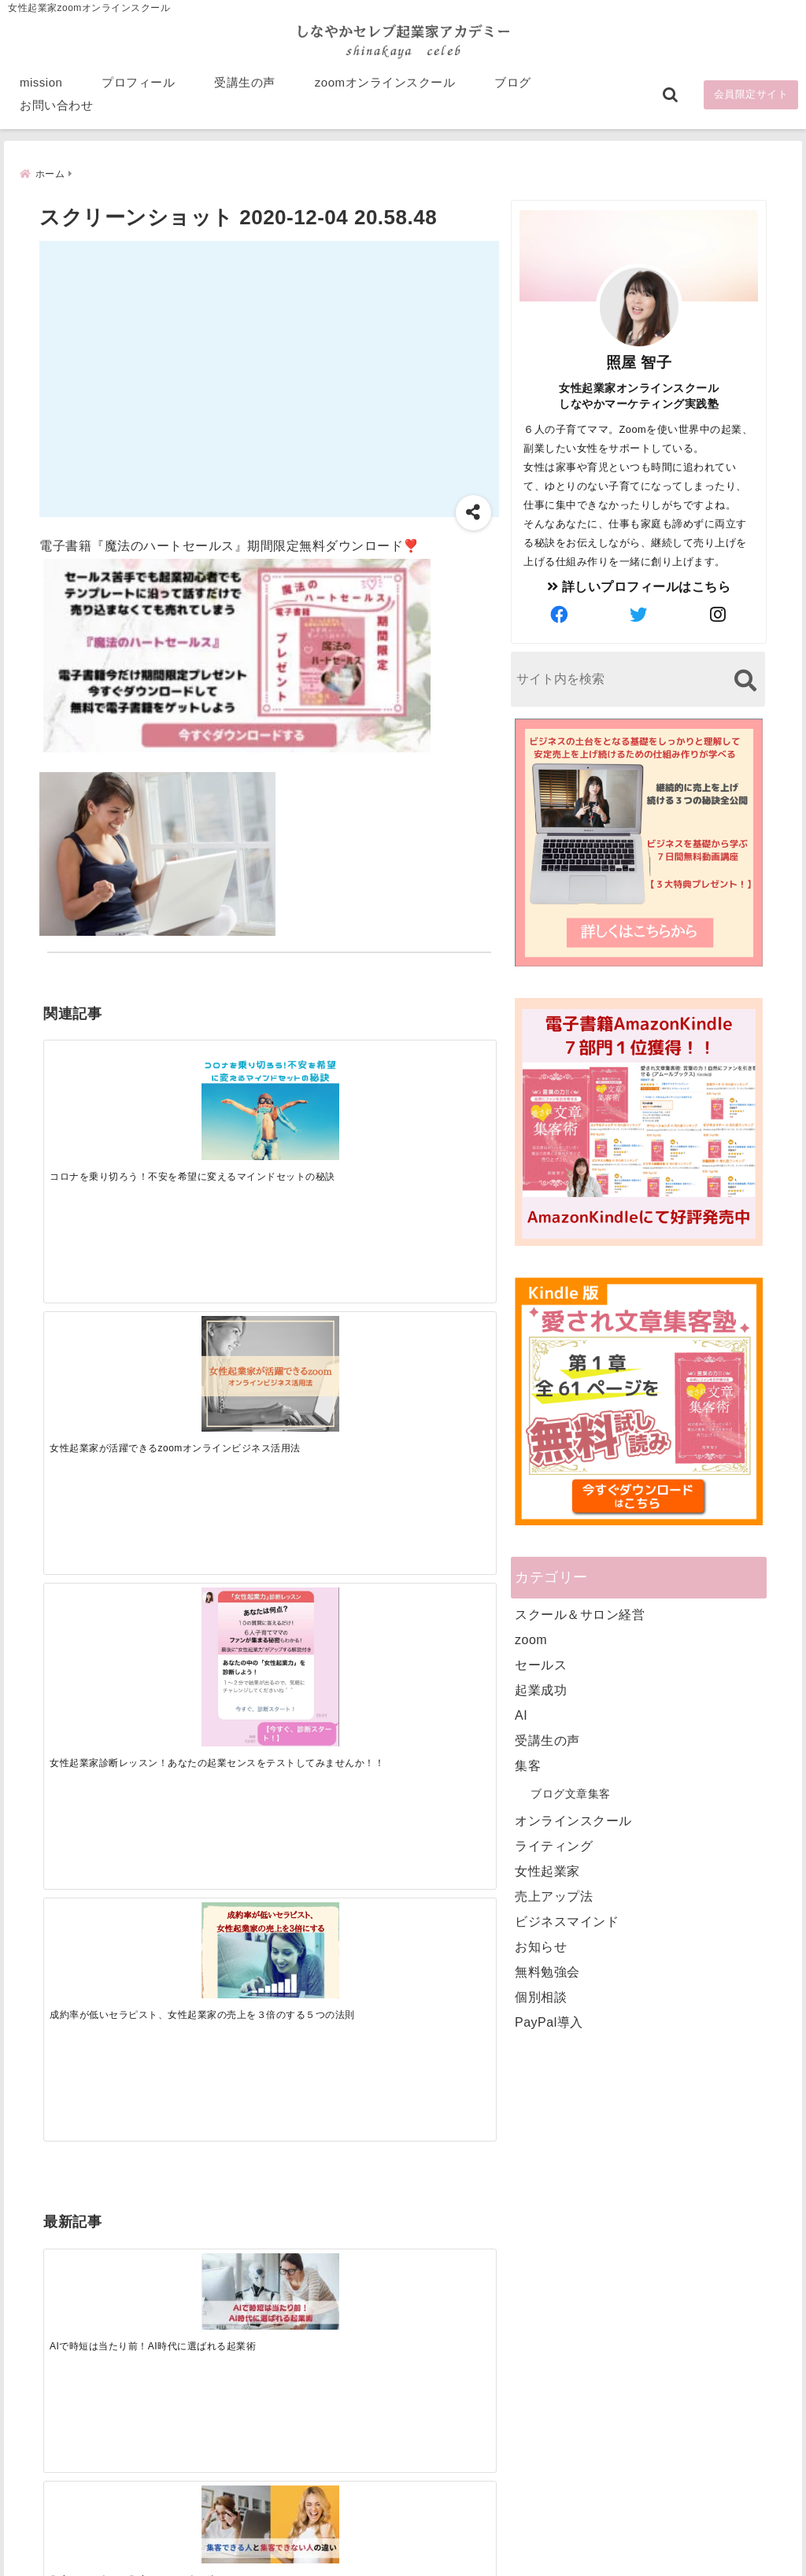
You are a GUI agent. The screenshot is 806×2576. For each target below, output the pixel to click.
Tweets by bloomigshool (353, 2177)
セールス (541, 1664)
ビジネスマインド (567, 1920)
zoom (531, 1639)
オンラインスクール (573, 1820)
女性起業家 (547, 1870)
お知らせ (541, 1946)
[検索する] (745, 679)
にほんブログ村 (586, 2462)
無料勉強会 (547, 1971)
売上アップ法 (554, 1895)
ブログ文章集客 (571, 1793)
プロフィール (138, 87)
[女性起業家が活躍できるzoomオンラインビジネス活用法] (213, 1082)
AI (521, 1714)
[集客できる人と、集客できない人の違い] (213, 1319)
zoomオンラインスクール (385, 87)
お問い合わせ (56, 110)
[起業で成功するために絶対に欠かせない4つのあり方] (326, 1318)
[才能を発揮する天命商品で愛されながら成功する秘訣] (438, 1319)
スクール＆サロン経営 (580, 1614)
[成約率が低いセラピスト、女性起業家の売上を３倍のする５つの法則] (438, 1075)
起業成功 (541, 1689)
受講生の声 (244, 87)
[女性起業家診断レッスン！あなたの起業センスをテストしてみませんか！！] (326, 1097)
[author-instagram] (718, 614)
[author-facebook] (559, 614)
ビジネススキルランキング (614, 2390)
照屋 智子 (639, 361)
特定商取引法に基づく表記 (330, 2539)
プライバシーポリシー (487, 2539)
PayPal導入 (549, 2021)
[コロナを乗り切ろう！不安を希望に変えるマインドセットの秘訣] (100, 1082)
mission (41, 87)
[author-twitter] (639, 614)
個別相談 (541, 1996)
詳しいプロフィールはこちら (639, 586)
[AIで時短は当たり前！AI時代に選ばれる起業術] (100, 1318)
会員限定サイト (751, 99)
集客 (528, 1765)
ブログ (512, 87)
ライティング (554, 1845)
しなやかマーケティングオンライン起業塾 (364, 2560)
